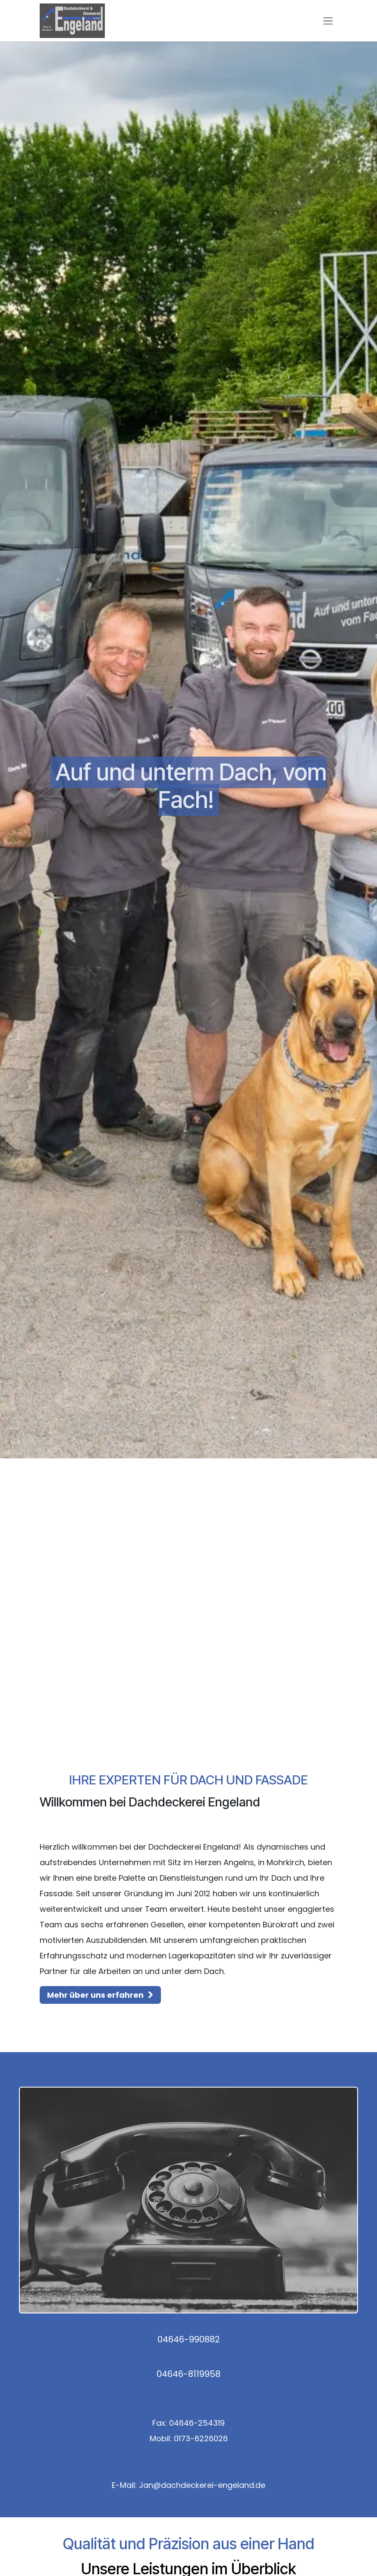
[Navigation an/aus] (328, 21)
